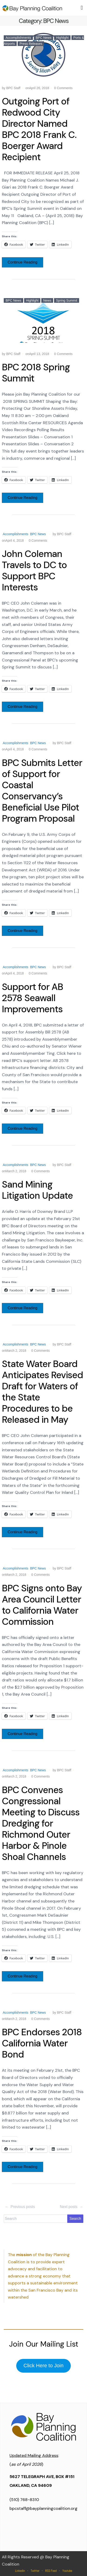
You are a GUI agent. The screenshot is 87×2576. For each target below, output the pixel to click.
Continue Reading (22, 262)
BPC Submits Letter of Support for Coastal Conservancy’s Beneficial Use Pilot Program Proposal (42, 790)
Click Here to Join (43, 2365)
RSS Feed (51, 2571)
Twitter (35, 2571)
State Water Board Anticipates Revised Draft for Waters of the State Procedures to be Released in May (42, 1392)
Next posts (72, 2207)
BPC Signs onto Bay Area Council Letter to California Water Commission (42, 1605)
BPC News (44, 37)
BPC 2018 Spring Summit (36, 372)
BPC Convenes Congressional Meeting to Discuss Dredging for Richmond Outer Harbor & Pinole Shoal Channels (41, 1823)
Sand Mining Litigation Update (37, 1190)
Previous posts (19, 2207)
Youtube (67, 2571)
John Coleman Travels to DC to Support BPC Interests (34, 570)
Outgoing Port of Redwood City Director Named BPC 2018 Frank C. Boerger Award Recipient (39, 129)
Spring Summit (66, 300)
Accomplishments (18, 37)
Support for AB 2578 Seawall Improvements (32, 998)
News (47, 300)
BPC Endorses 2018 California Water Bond (42, 2043)
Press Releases (30, 44)
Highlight (62, 37)
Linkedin (20, 2571)
